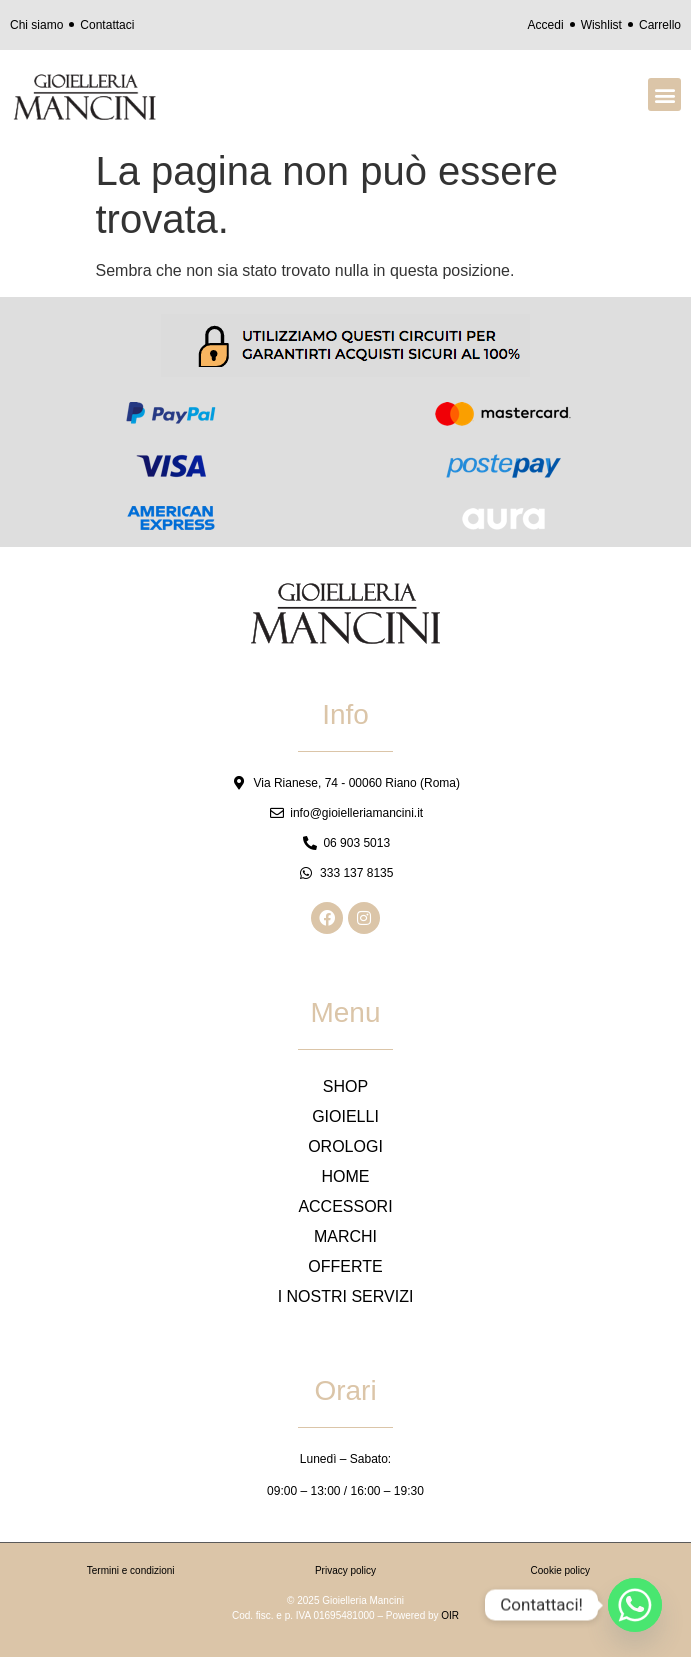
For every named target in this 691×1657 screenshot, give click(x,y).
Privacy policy (345, 1570)
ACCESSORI (345, 1206)
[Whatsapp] (635, 1605)
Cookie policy (560, 1570)
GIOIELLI (345, 1116)
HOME (346, 1176)
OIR (450, 1615)
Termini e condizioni (131, 1570)
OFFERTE (345, 1266)
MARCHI (345, 1236)
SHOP (345, 1086)
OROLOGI (345, 1146)
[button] (664, 94)
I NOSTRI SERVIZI (346, 1296)
